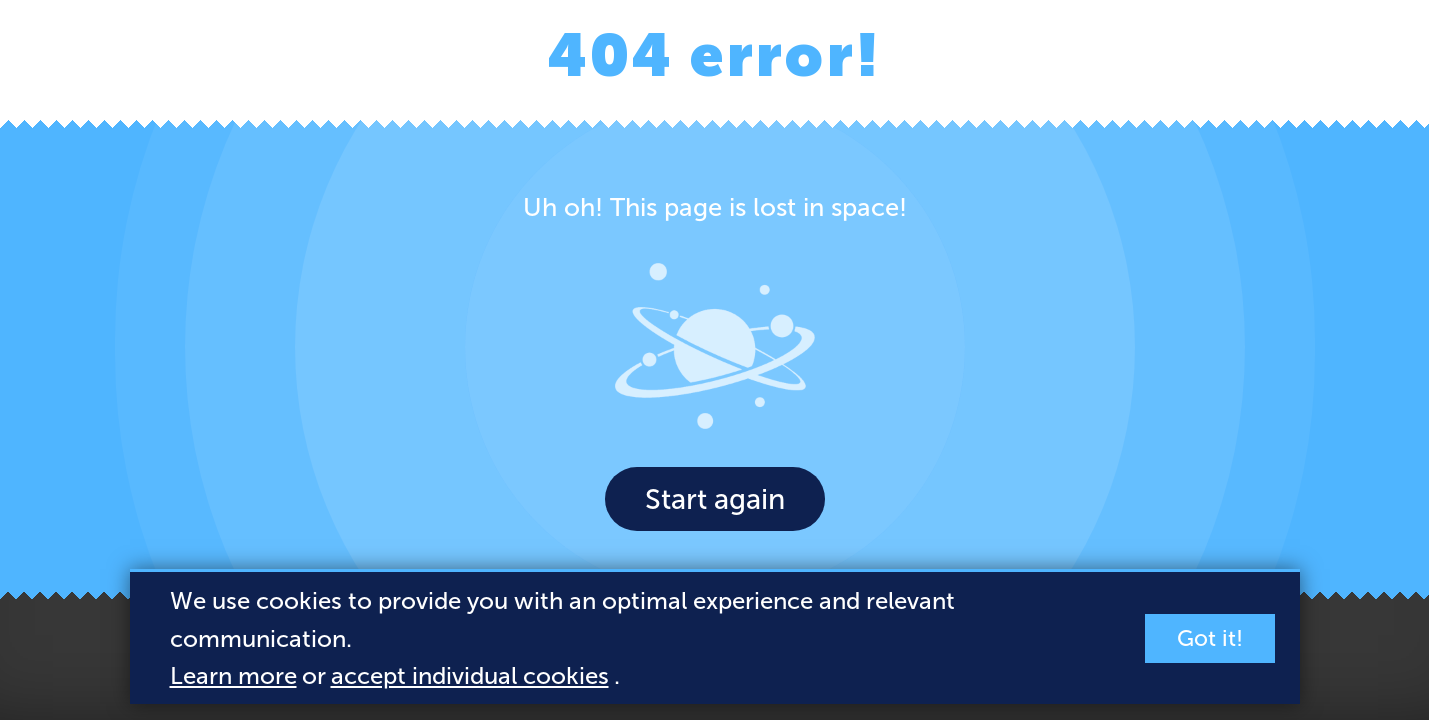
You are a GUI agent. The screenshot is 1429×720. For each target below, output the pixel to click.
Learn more (233, 675)
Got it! (1210, 638)
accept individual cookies (470, 675)
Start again (715, 499)
